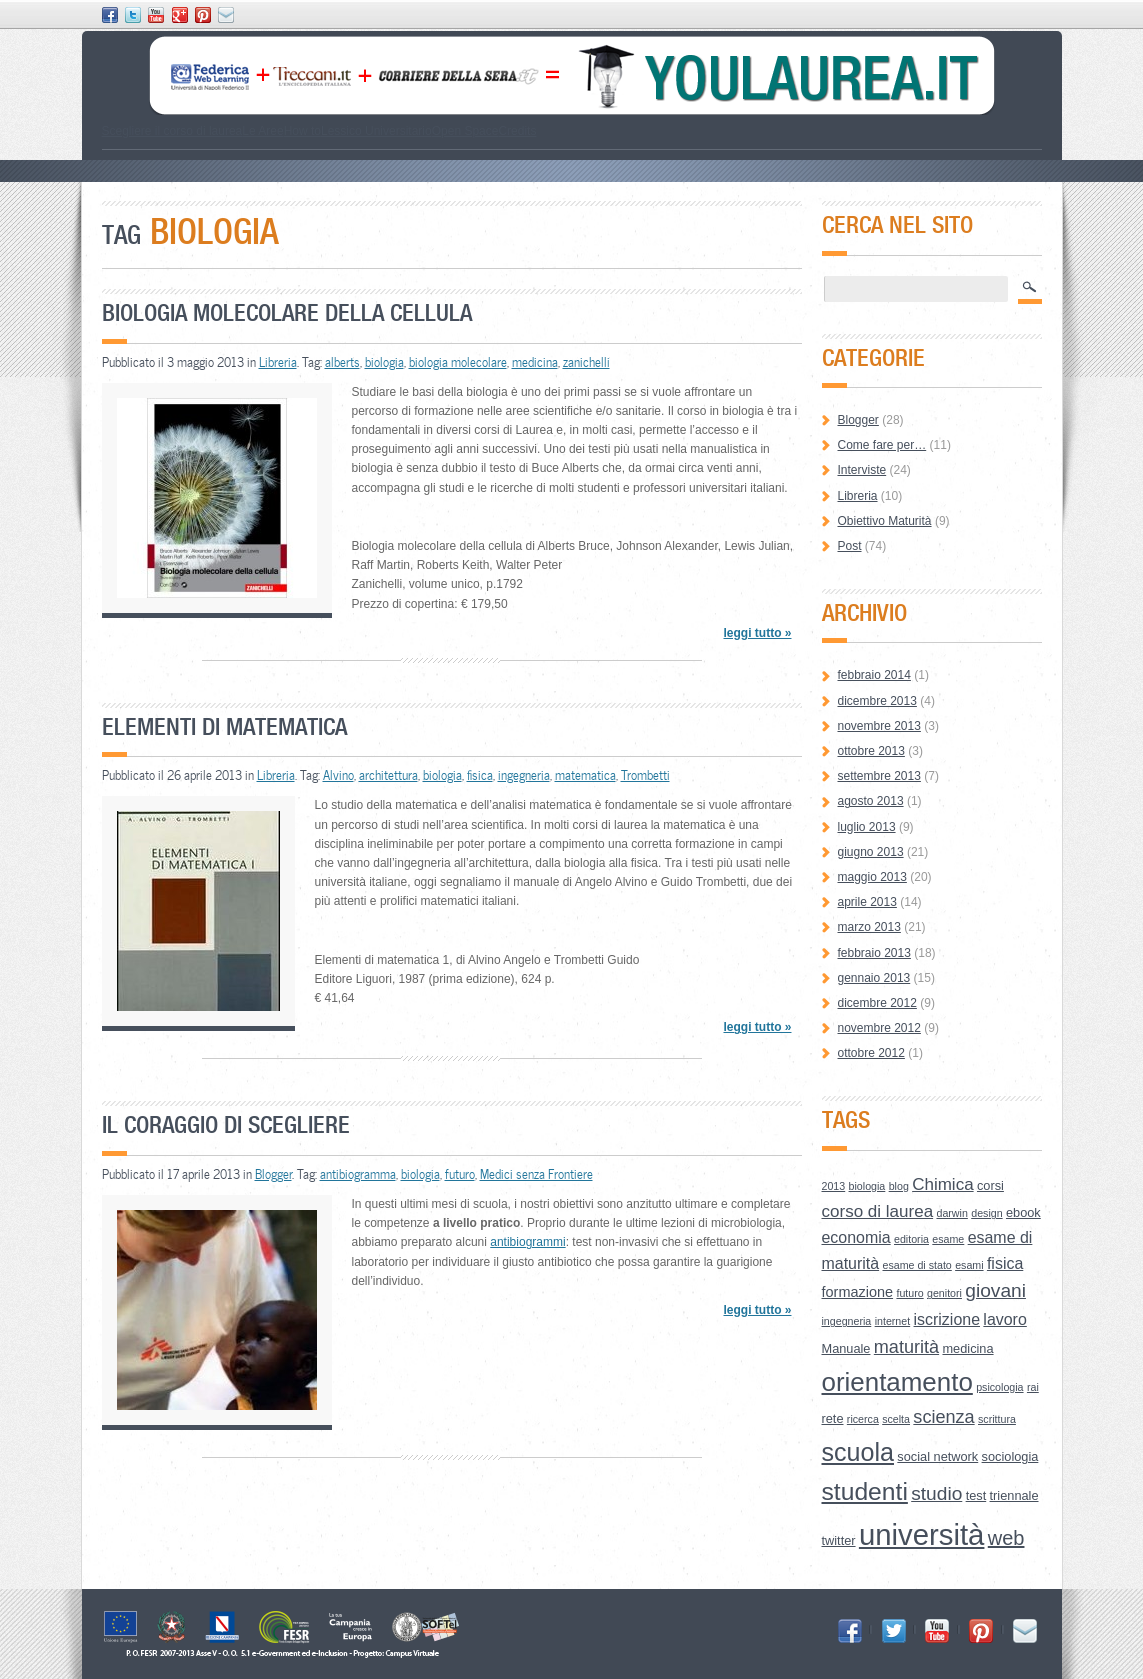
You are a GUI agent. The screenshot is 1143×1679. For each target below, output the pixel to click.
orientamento (897, 1382)
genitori (944, 1293)
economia (856, 1237)
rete (833, 1418)
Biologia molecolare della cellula (287, 312)
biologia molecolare (458, 362)
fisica (480, 775)
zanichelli (586, 362)
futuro (460, 1174)
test (976, 1495)
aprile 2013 (867, 902)
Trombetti (645, 775)
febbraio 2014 (874, 675)
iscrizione (947, 1319)
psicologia (999, 1387)
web (1006, 1538)
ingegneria (524, 775)
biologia (384, 362)
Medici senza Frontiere (536, 1174)
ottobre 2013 (871, 751)
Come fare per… (882, 445)
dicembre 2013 (877, 701)
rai (1033, 1387)
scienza (943, 1417)
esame (948, 1239)
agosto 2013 (871, 801)
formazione (858, 1292)
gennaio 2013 (874, 978)
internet (893, 1321)
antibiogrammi (527, 1242)
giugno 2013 (871, 852)
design (986, 1213)
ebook (1023, 1212)
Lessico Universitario (376, 131)
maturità (906, 1347)
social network (937, 1456)
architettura (388, 775)
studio (936, 1493)
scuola (858, 1452)
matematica (585, 775)
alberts (342, 362)
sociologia (1010, 1456)
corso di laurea (878, 1211)
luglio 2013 (867, 827)
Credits (517, 131)
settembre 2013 (879, 776)
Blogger (273, 1174)
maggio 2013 (872, 877)
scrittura (997, 1419)
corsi (990, 1185)
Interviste (862, 470)
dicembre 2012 (877, 1003)
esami (969, 1265)
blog (899, 1186)
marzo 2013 (869, 927)
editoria (911, 1239)
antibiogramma (358, 1174)
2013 (834, 1186)
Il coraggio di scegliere (226, 1124)
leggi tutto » (757, 633)
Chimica (942, 1184)
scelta (896, 1419)
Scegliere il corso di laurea (172, 131)
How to (302, 131)
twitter (839, 1540)
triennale (1014, 1495)
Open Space (465, 131)
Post (850, 546)
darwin (951, 1213)
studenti (865, 1491)
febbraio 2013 (874, 953)
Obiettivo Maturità (885, 521)
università (922, 1534)
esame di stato (916, 1265)
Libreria (278, 362)
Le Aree (262, 131)
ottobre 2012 (871, 1053)
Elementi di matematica (224, 726)
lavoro (1004, 1319)
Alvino (338, 775)
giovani (995, 1290)
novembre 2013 (879, 726)
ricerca (863, 1419)
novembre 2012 (879, 1028)
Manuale (846, 1348)
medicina (535, 362)
